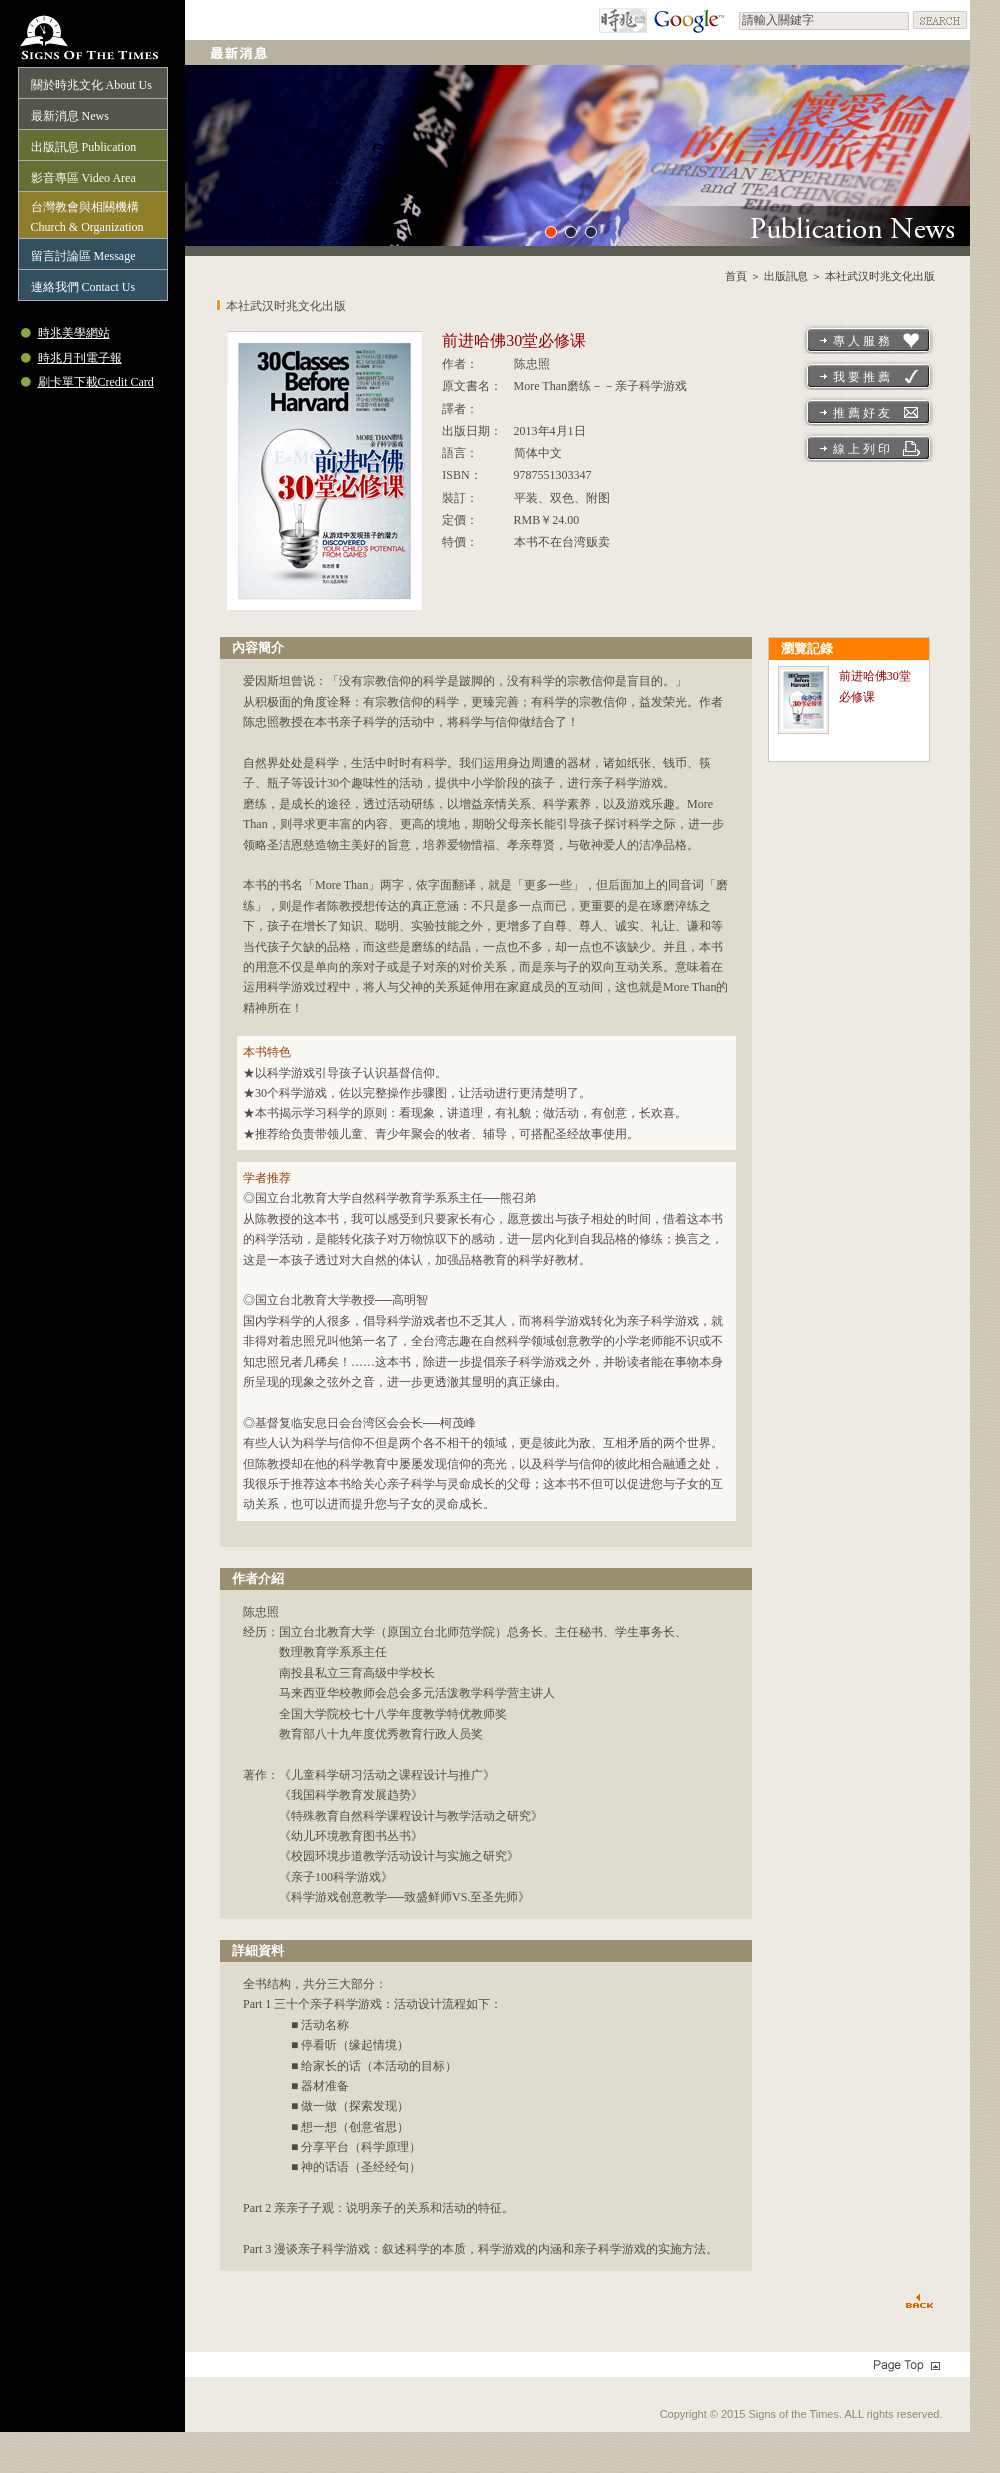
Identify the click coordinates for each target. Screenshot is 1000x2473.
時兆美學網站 (74, 333)
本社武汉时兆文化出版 (880, 276)
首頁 (736, 276)
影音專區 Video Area (83, 178)
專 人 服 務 (861, 341)
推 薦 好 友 (861, 413)
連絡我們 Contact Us (83, 287)
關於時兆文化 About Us (91, 85)
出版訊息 (786, 276)
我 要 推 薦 (861, 377)
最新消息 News (70, 116)
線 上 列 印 (861, 449)
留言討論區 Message (83, 256)
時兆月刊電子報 (80, 358)
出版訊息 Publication (84, 147)
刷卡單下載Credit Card (96, 382)
